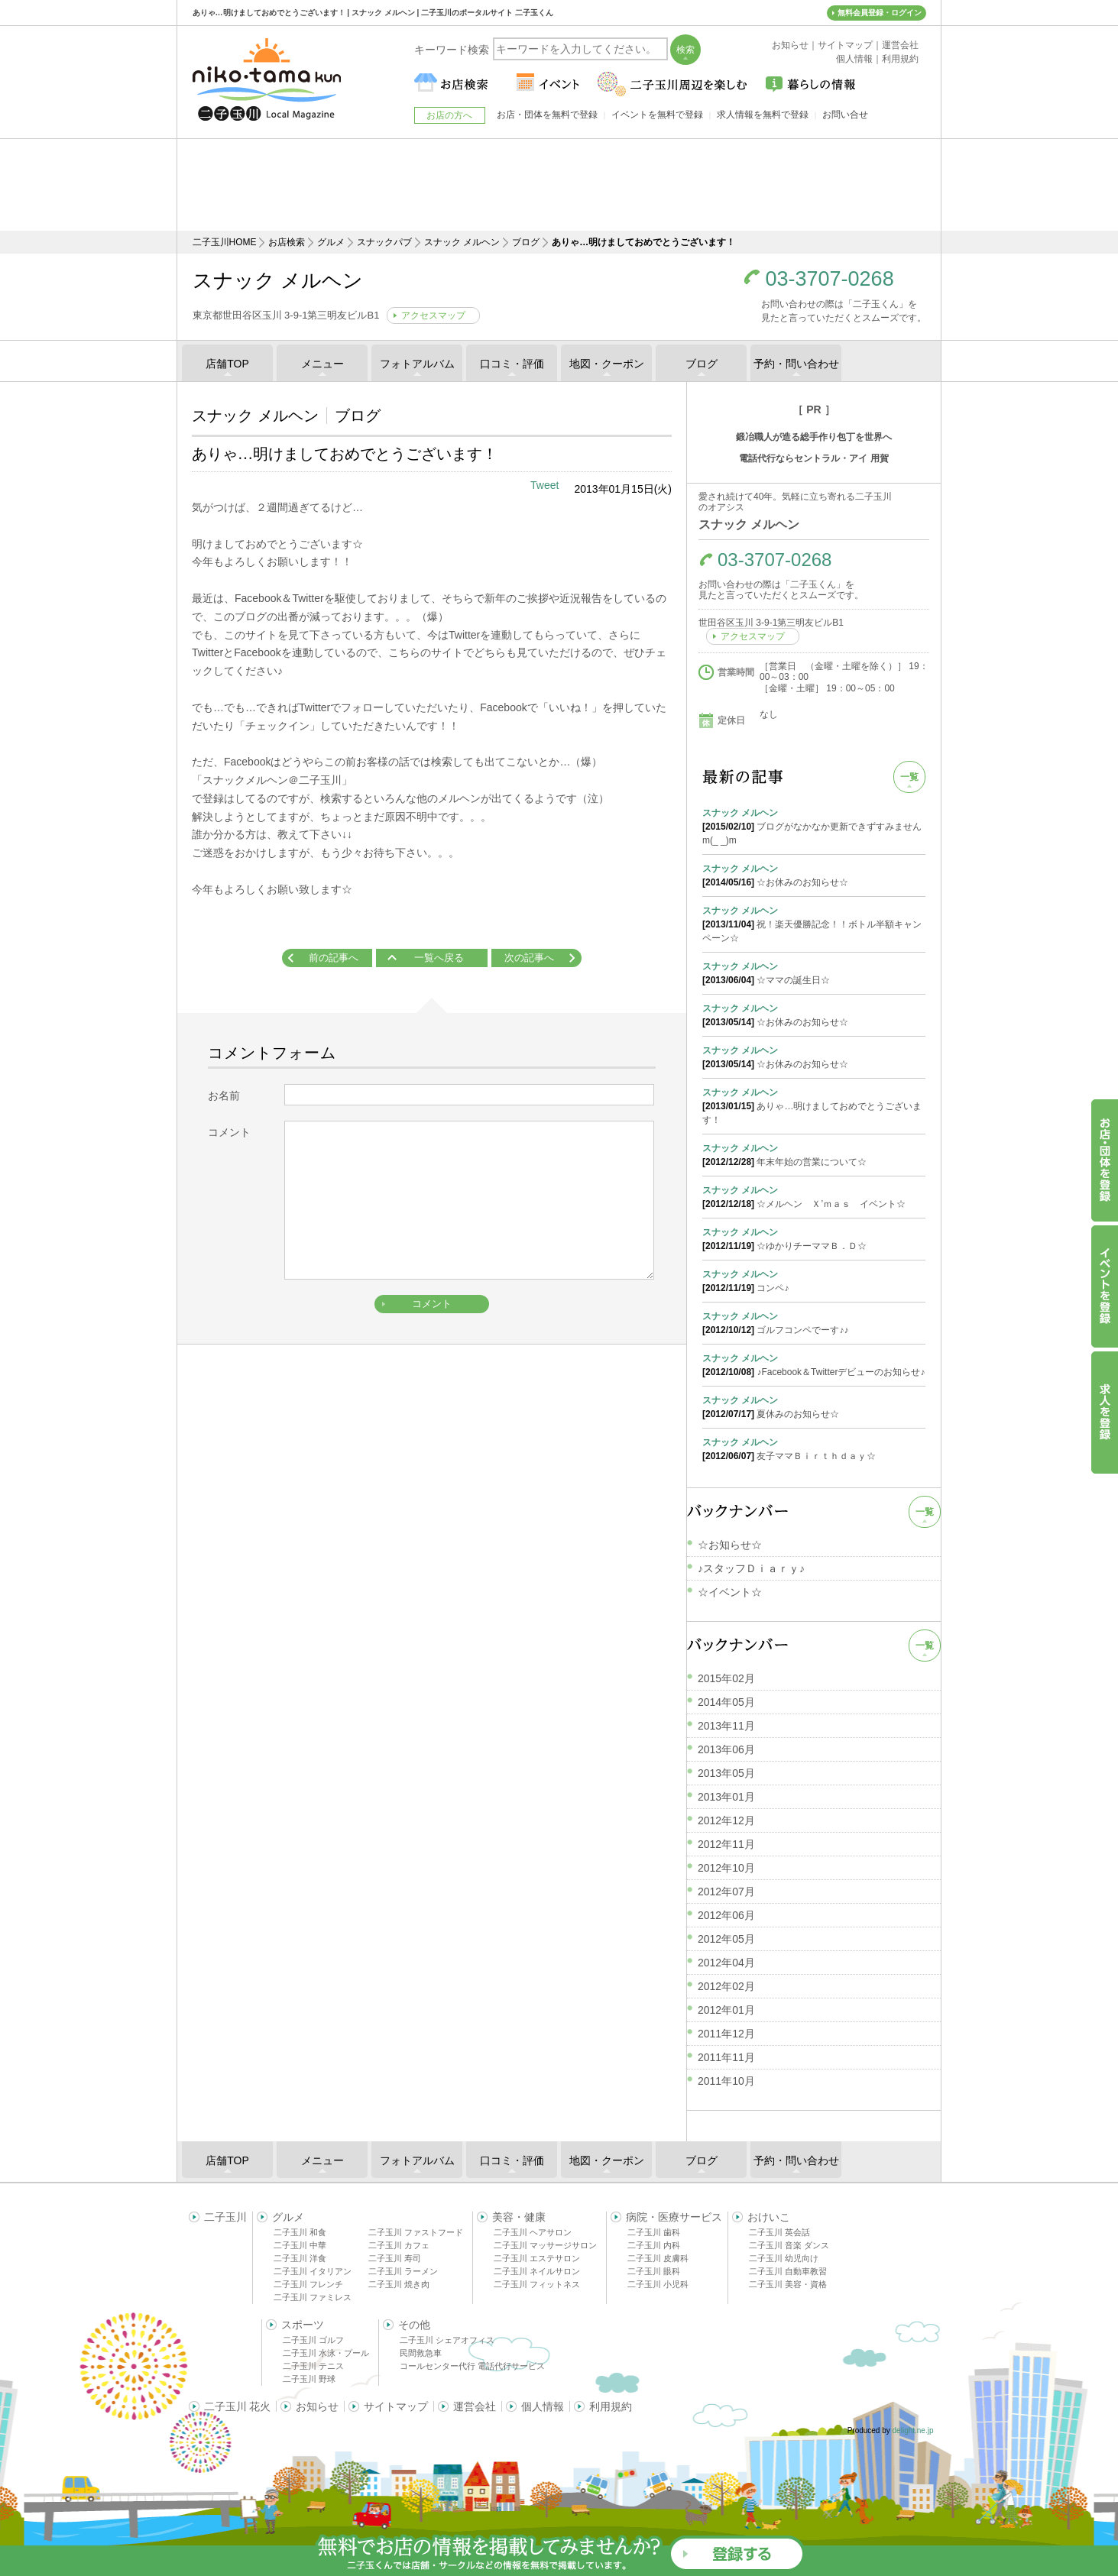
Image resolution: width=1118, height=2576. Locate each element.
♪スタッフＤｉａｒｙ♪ (751, 1568)
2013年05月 (726, 1773)
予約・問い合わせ (796, 364)
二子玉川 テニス (313, 2366)
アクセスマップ (433, 315)
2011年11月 (726, 2057)
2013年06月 (726, 1749)
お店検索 (286, 242)
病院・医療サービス (674, 2217)
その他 (414, 2325)
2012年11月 (726, 1844)
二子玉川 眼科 (653, 2271)
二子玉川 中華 (300, 2245)
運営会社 (474, 2406)
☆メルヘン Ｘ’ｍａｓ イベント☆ (813, 1196)
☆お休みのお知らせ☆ (813, 875)
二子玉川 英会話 (779, 2232)
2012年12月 (726, 1820)
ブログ (526, 242)
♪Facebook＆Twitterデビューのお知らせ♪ (813, 1364)
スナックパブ (384, 242)
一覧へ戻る (439, 957)
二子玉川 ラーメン (403, 2271)
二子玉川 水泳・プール (326, 2353)
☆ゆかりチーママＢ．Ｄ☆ (813, 1238)
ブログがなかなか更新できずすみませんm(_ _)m (813, 826)
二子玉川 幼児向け (783, 2258)
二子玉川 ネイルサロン (537, 2271)
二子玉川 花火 (237, 2406)
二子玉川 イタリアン (313, 2271)
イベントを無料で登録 (657, 114)
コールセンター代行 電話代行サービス (472, 2366)
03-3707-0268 (830, 279)
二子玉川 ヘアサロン (533, 2232)
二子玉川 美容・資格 (788, 2284)
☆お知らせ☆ (730, 1545)
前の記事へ (333, 957)
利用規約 (610, 2406)
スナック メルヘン (462, 242)
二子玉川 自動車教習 (788, 2271)
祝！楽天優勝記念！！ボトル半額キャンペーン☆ (813, 923)
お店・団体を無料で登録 (547, 114)
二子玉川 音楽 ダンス (789, 2245)
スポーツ (302, 2325)
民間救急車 (421, 2353)
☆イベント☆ (730, 1592)
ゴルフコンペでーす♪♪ (813, 1322)
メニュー (322, 364)
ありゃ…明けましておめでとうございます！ (813, 1105)
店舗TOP (227, 364)
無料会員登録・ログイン (880, 12)
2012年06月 (726, 1915)
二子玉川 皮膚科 (658, 2258)
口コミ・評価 (512, 364)
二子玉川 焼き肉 (398, 2284)
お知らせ (317, 2406)
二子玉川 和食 (300, 2232)
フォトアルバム (417, 364)
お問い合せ (845, 114)
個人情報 (542, 2406)
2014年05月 (726, 1702)
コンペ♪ (813, 1280)
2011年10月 (726, 2081)
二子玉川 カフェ (398, 2245)
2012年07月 (726, 1891)
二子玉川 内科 (653, 2245)
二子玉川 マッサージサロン (545, 2245)
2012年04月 (726, 1962)
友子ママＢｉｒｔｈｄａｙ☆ (813, 1448)
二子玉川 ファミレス (313, 2297)
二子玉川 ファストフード (415, 2232)
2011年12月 (726, 2033)
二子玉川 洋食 (300, 2258)
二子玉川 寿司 (394, 2258)
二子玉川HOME (225, 242)
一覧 (909, 777)
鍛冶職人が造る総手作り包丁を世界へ (814, 437)
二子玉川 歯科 (653, 2232)
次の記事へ (529, 957)
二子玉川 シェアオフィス (447, 2340)
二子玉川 (225, 2217)
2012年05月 (726, 1939)
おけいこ (768, 2217)
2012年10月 (726, 1868)
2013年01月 (726, 1797)
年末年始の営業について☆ (813, 1154)
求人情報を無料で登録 (763, 114)
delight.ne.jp (913, 2430)
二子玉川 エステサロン (537, 2258)
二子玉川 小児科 (658, 2284)
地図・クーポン (606, 364)
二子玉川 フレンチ (308, 2284)
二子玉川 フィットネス (537, 2284)
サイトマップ (396, 2406)
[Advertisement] (559, 184)
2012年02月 (726, 1986)
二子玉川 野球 (309, 2378)
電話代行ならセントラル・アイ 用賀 (813, 458)
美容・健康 (519, 2217)
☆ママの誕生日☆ (813, 972)
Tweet (544, 485)
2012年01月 (726, 2010)
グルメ (331, 242)
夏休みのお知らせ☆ (813, 1406)
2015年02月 (726, 1678)
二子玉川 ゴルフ (313, 2340)
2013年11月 (726, 1726)
